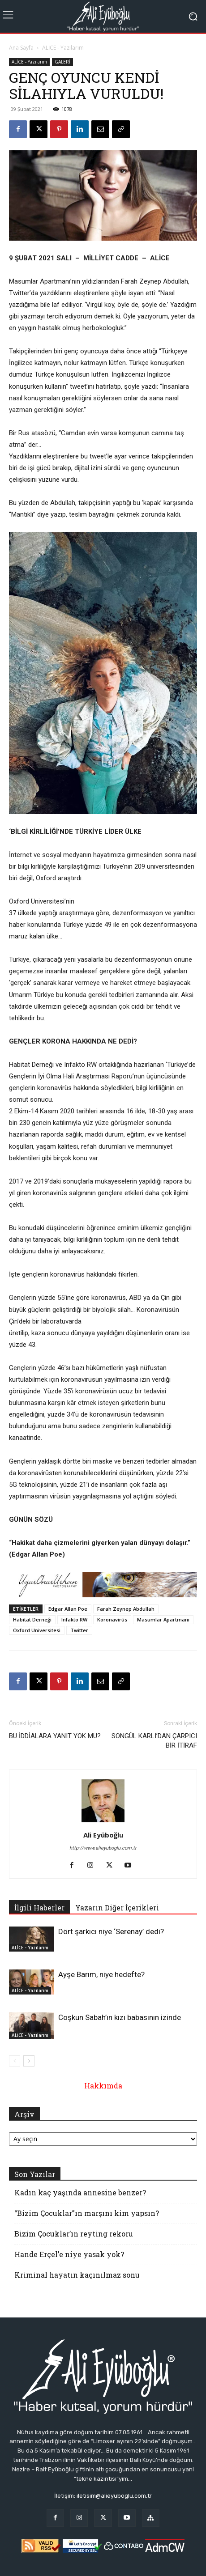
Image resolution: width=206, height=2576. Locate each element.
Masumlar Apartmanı (163, 1619)
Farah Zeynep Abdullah (125, 1608)
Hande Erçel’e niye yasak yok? (69, 2254)
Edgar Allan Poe (67, 1608)
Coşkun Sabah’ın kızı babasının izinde (119, 2017)
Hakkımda (103, 2085)
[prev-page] (14, 2061)
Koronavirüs (112, 1619)
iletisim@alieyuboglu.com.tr (114, 2495)
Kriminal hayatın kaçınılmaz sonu (77, 2274)
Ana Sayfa (21, 47)
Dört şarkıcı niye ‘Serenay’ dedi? (111, 1931)
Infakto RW (74, 1619)
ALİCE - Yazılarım (63, 47)
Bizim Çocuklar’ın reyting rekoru (73, 2233)
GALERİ (62, 62)
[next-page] (28, 2061)
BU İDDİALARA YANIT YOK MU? (55, 1736)
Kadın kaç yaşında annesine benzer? (80, 2192)
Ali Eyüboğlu (103, 1834)
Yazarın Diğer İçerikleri (117, 1907)
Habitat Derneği (32, 1619)
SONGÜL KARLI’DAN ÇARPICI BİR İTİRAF (154, 1740)
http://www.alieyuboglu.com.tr (103, 1848)
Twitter (79, 1630)
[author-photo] (103, 1822)
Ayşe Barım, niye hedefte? (101, 1974)
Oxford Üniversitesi (36, 1630)
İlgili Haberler (39, 1907)
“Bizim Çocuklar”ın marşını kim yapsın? (86, 2213)
